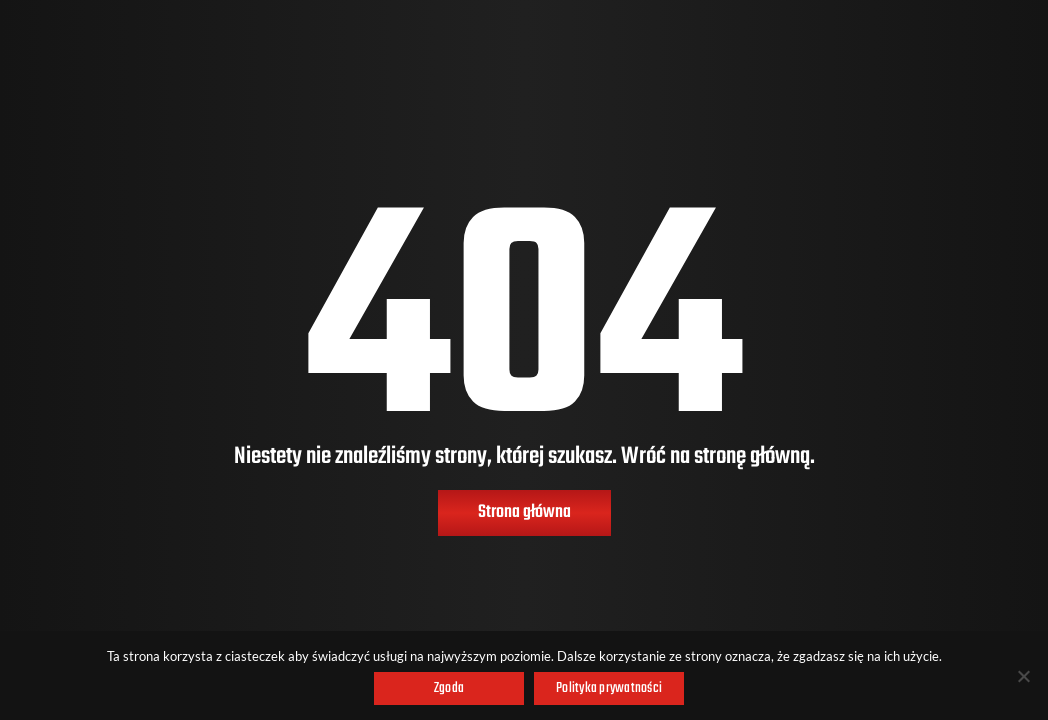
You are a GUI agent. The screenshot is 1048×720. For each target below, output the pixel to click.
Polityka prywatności (609, 688)
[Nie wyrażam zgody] (1023, 676)
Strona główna (524, 512)
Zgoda (449, 688)
